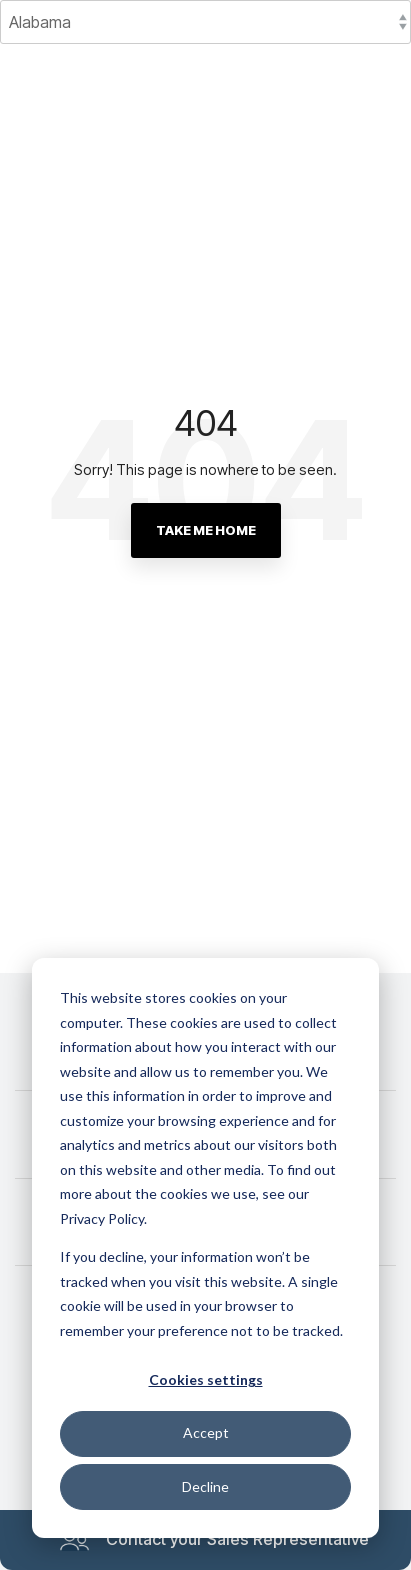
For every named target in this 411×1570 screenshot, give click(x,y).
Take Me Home (206, 530)
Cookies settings (206, 1379)
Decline (205, 1486)
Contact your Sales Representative (214, 1540)
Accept (206, 1432)
